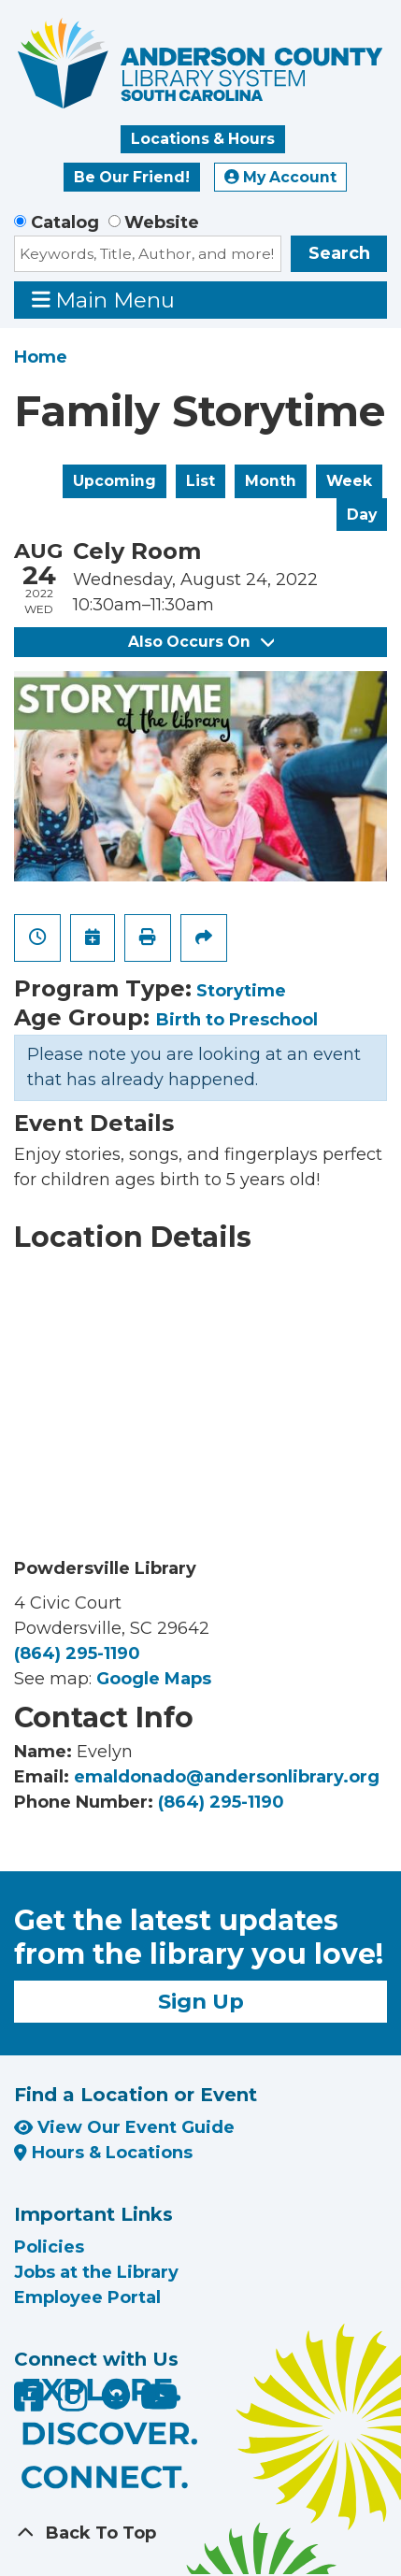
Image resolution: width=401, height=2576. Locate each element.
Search (339, 253)
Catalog (65, 222)
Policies (49, 2247)
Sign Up (201, 2001)
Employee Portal (87, 2297)
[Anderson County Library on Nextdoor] (116, 2395)
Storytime (241, 990)
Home (40, 357)
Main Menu (104, 299)
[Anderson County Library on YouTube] (159, 2404)
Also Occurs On (201, 642)
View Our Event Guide (124, 2127)
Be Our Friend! (132, 177)
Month (270, 481)
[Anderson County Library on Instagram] (75, 2404)
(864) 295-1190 (77, 1653)
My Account (280, 177)
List (200, 481)
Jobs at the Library (96, 2272)
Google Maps (153, 1678)
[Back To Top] (200, 2533)
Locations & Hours (203, 139)
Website (161, 222)
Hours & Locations (103, 2152)
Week (349, 481)
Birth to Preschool (237, 1019)
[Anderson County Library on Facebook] (31, 2404)
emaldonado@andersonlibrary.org (227, 1777)
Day (362, 514)
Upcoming (114, 481)
